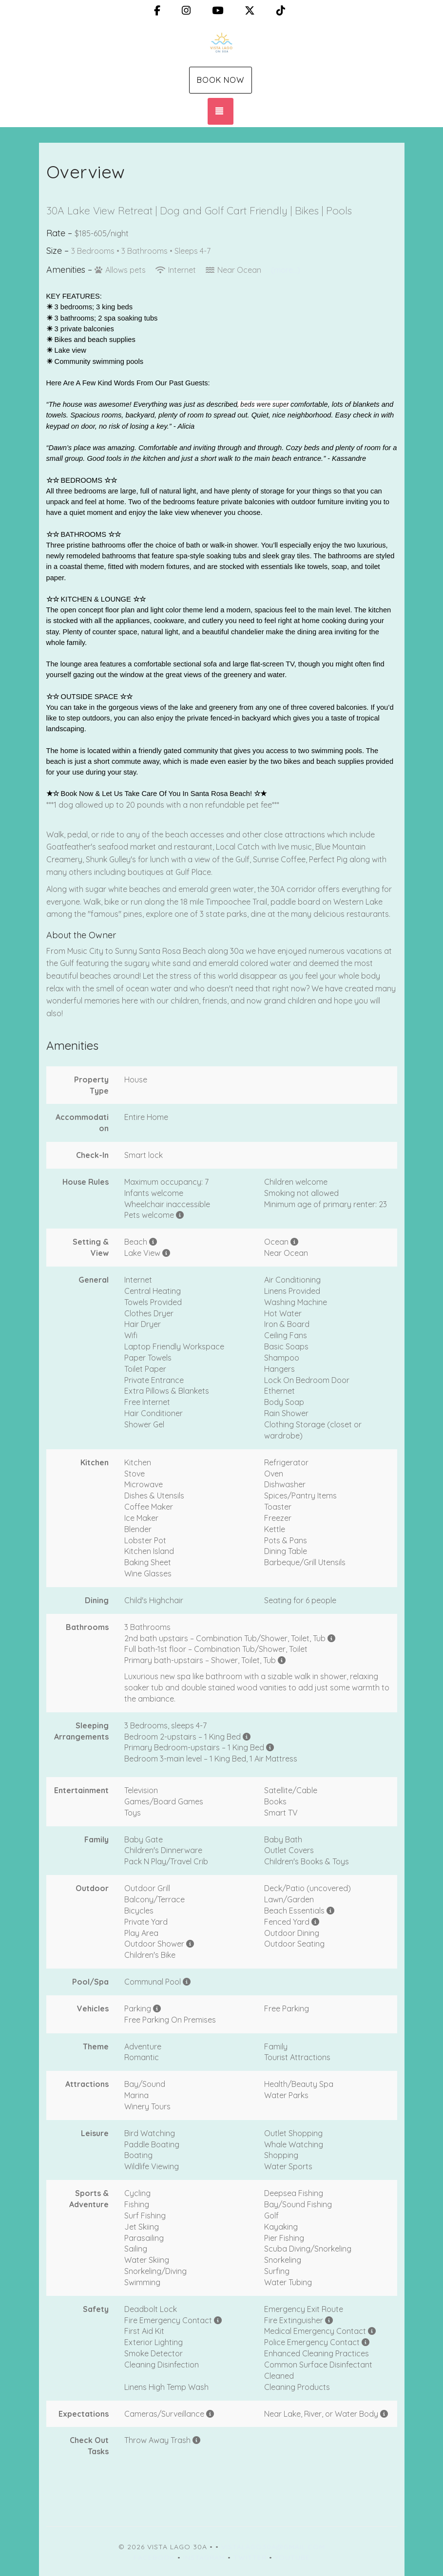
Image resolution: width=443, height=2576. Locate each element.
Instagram (204, 2557)
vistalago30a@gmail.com (273, 2546)
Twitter (250, 2557)
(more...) (285, 270)
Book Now (220, 80)
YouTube (292, 2557)
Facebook (154, 2557)
